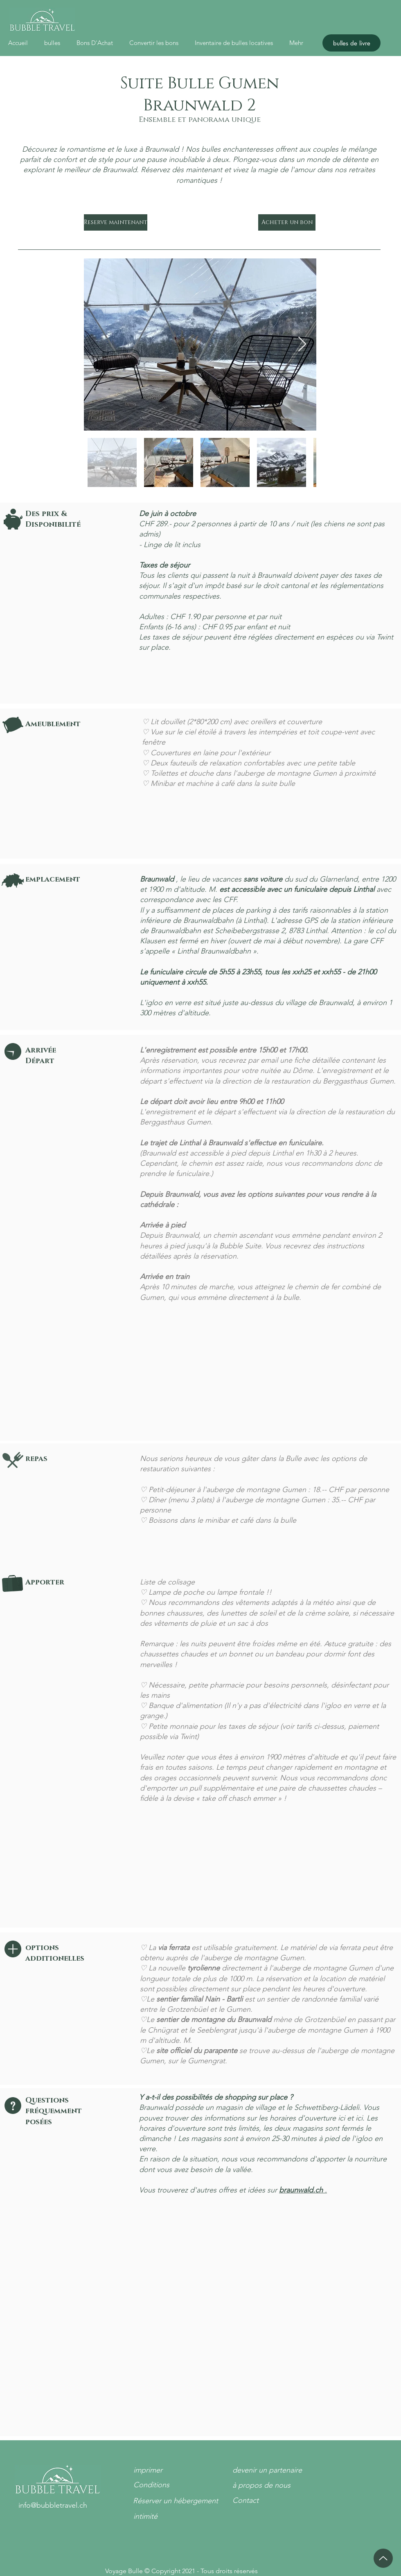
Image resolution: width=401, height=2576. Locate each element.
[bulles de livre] (351, 43)
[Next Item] (302, 344)
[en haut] (383, 2558)
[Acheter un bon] (287, 222)
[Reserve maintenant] (115, 222)
